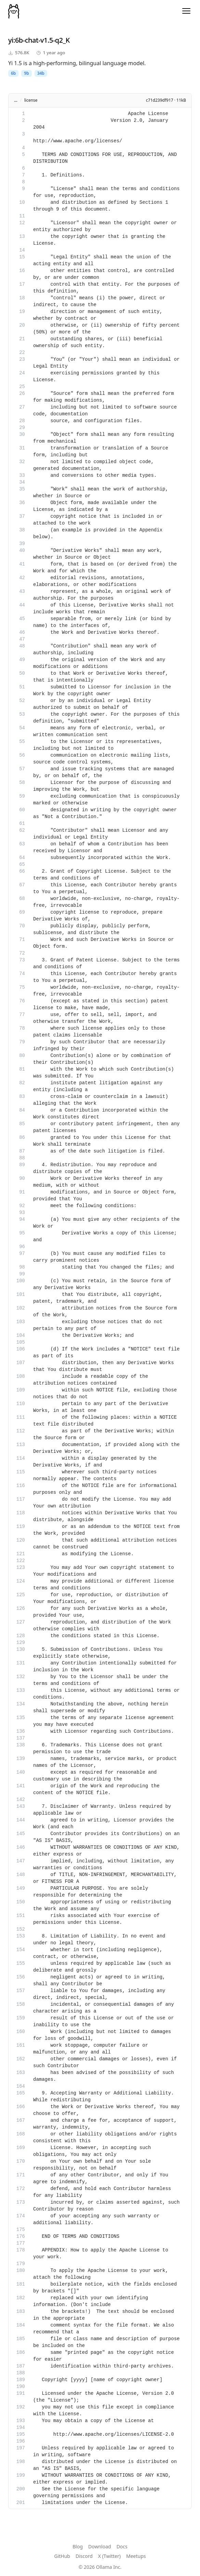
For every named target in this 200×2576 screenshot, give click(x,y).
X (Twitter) (109, 2556)
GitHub (62, 2556)
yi (10, 40)
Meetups (136, 2556)
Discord (84, 2556)
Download (99, 2546)
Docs (122, 2546)
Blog (77, 2546)
